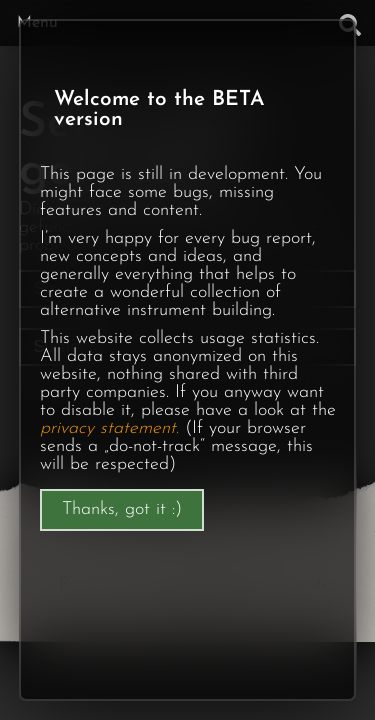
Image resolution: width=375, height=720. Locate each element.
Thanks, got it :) (122, 509)
